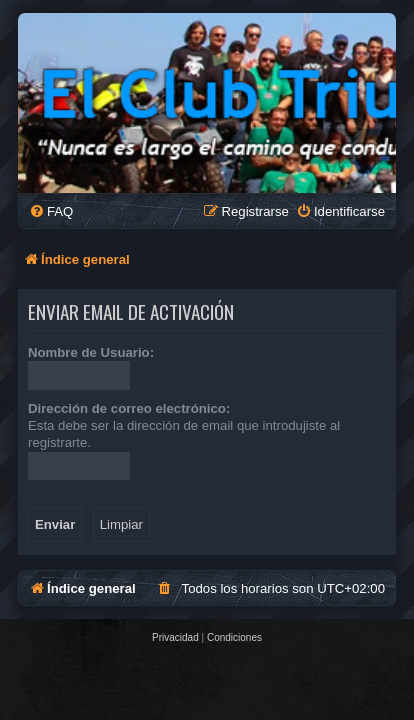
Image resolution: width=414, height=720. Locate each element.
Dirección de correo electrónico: (129, 408)
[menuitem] (51, 211)
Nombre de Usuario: (91, 352)
